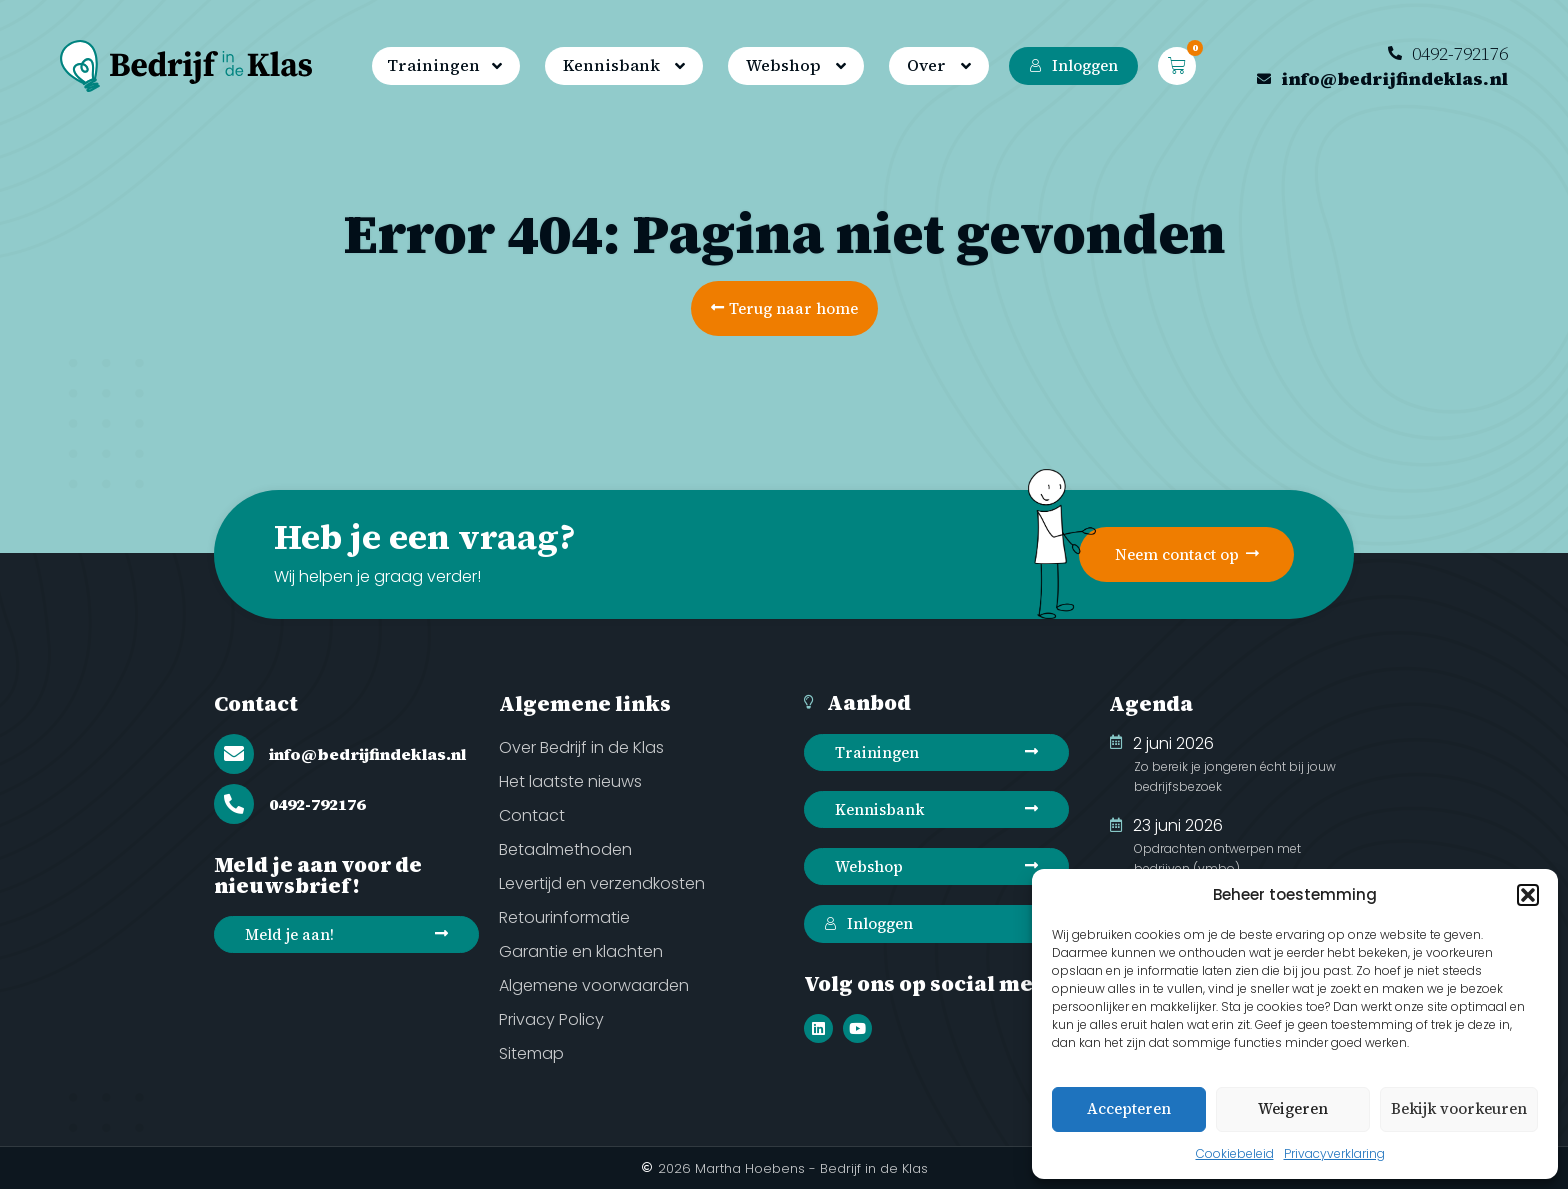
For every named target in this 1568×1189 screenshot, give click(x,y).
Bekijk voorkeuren (1459, 1108)
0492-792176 (317, 804)
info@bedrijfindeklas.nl (367, 754)
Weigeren (1293, 1108)
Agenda (1151, 703)
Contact (256, 703)
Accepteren (1129, 1108)
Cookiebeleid (1235, 1153)
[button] (1528, 895)
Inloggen (1073, 65)
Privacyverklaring (1334, 1153)
